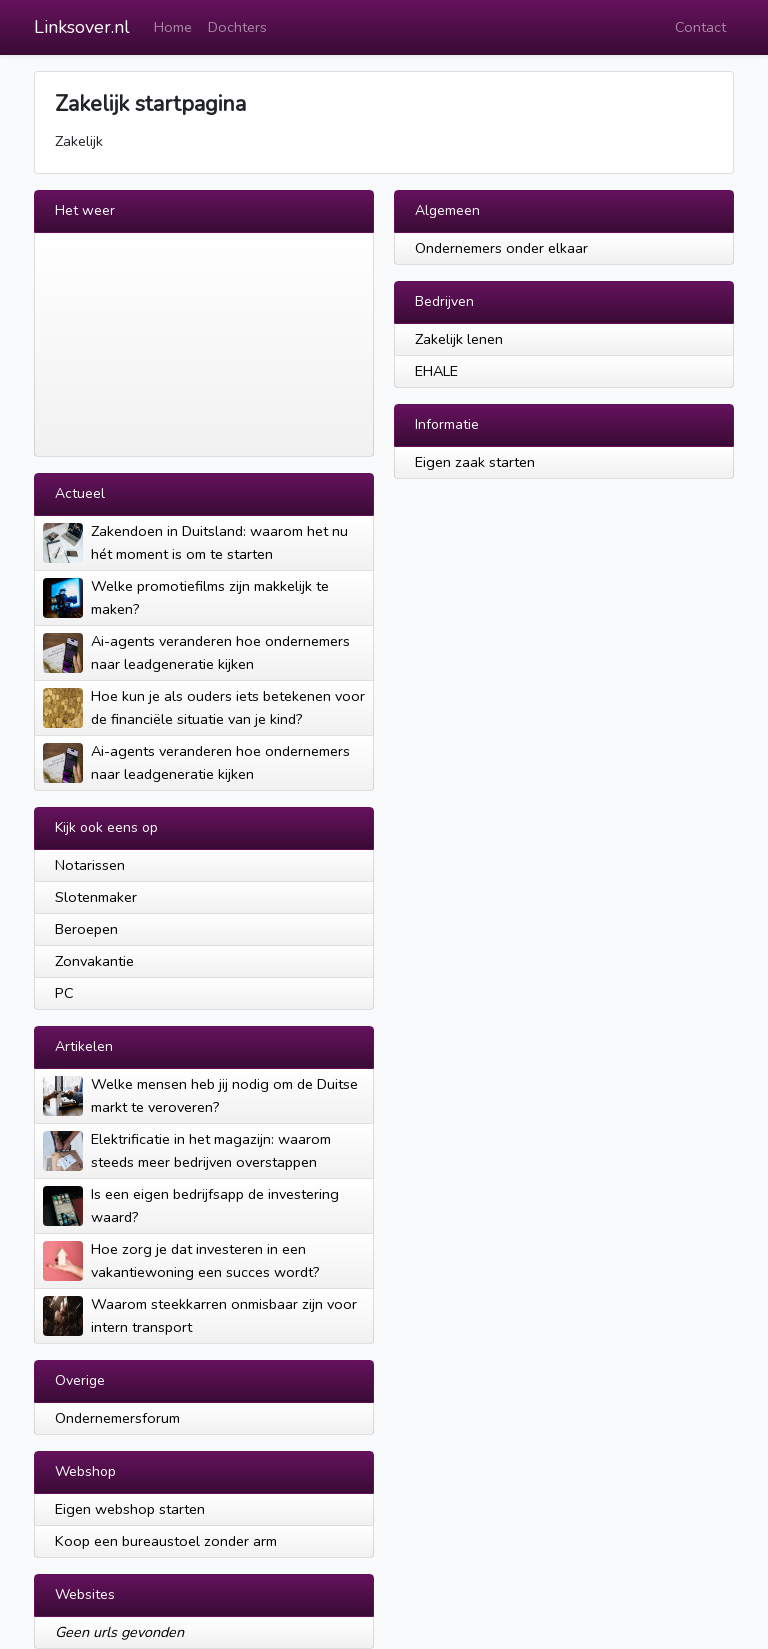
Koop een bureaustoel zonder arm (166, 1541)
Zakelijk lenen (459, 339)
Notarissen (90, 865)
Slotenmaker (96, 897)
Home (173, 27)
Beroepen (86, 929)
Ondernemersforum (117, 1418)
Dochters (237, 27)
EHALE (436, 371)
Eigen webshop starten (130, 1509)
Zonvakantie (94, 961)
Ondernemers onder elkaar (501, 248)
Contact (700, 27)
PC (64, 993)
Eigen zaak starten (475, 462)
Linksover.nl (82, 27)
